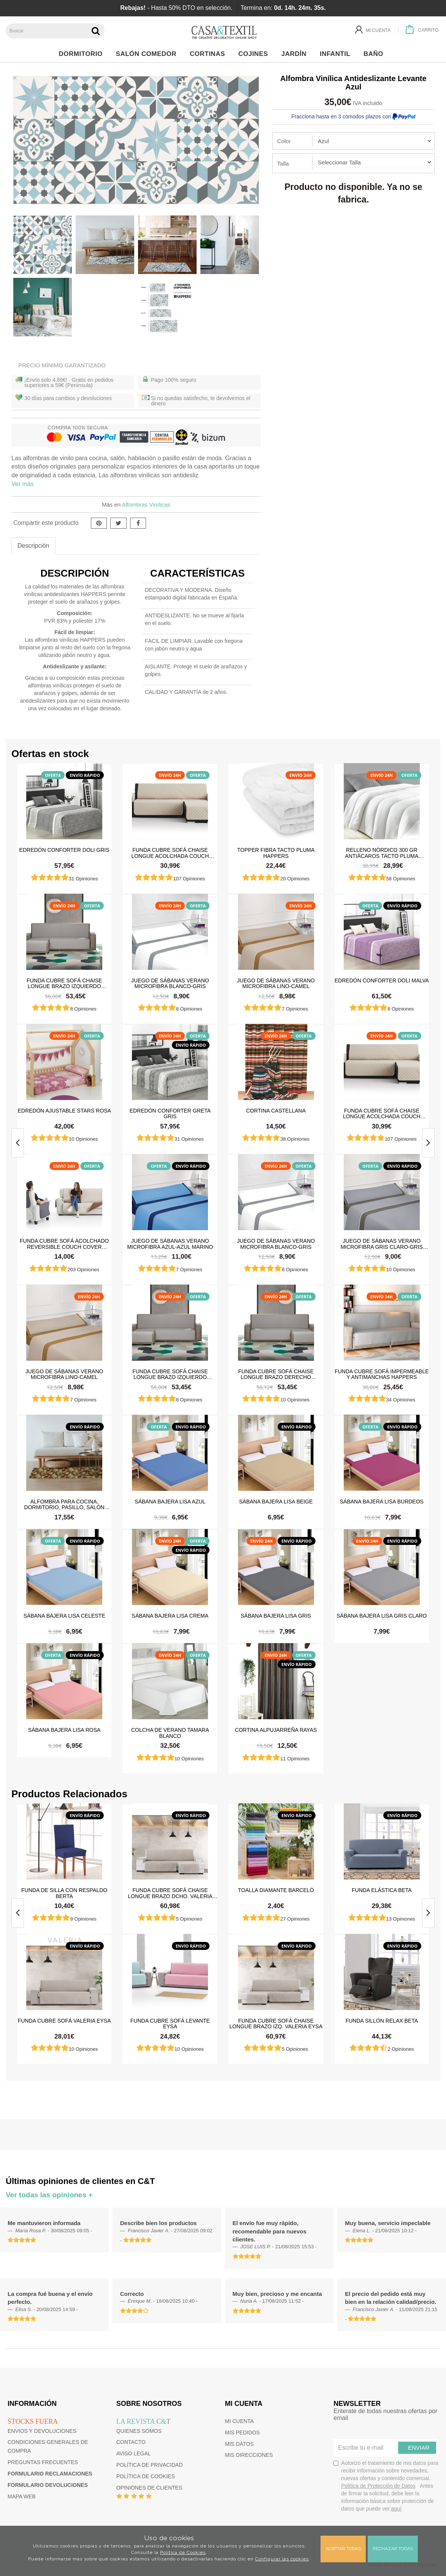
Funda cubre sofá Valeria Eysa (64, 2021)
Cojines (255, 53)
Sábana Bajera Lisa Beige (276, 1501)
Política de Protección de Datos (378, 2486)
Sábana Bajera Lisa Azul (170, 1501)
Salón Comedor (148, 53)
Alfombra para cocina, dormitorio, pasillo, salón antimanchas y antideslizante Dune (64, 1504)
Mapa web (22, 2496)
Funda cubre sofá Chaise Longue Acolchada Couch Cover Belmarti (170, 852)
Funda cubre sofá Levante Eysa (170, 2023)
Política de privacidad (149, 2465)
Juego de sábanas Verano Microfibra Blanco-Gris (170, 983)
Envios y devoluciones (42, 2431)
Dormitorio (82, 53)
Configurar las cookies (282, 2559)
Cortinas (209, 53)
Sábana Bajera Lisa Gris (276, 1616)
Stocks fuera (33, 2421)
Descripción (33, 545)
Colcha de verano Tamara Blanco (170, 1732)
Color (284, 141)
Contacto (131, 2442)
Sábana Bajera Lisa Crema (170, 1616)
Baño (375, 53)
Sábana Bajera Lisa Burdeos (382, 1501)
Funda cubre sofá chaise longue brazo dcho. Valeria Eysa (170, 1893)
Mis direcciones (249, 2455)
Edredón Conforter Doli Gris (64, 850)
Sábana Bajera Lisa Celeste (64, 1616)
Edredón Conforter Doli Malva (382, 980)
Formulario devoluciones (48, 2485)
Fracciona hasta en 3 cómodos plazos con (353, 116)
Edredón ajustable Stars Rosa (64, 1111)
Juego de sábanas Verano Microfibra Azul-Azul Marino (170, 1243)
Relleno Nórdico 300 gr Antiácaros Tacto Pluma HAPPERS (381, 852)
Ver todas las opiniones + (49, 2195)
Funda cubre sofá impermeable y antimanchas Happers (382, 1374)
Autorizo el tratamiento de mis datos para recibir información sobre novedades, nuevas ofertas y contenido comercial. (385, 2486)
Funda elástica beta (382, 1890)
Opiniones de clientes (149, 2488)
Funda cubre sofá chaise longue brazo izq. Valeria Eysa (275, 2023)
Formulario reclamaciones (50, 2474)
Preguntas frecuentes (43, 2462)
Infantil (337, 53)
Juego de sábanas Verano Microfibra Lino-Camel (276, 983)
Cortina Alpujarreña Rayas (276, 1730)
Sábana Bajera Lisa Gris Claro (381, 1616)
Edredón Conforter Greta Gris (170, 1113)
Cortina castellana (276, 1111)
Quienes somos (139, 2431)
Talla (283, 163)
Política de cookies (145, 2476)
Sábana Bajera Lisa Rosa (64, 1730)
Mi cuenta (239, 2421)
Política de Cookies (183, 2552)
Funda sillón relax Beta (382, 2021)
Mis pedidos (242, 2432)
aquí (396, 2509)
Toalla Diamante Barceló (276, 1890)
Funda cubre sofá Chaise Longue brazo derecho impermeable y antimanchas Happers (275, 1374)
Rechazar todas (393, 2548)
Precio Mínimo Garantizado (62, 365)
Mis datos (239, 2444)
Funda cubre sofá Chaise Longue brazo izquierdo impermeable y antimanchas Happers (64, 983)
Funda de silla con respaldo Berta (64, 1893)
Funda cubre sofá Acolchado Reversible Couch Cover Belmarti (64, 1243)
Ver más (22, 484)
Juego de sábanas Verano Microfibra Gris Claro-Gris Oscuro (382, 1243)
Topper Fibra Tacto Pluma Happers (276, 852)
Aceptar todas (343, 2548)
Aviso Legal (133, 2453)
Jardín (296, 53)
